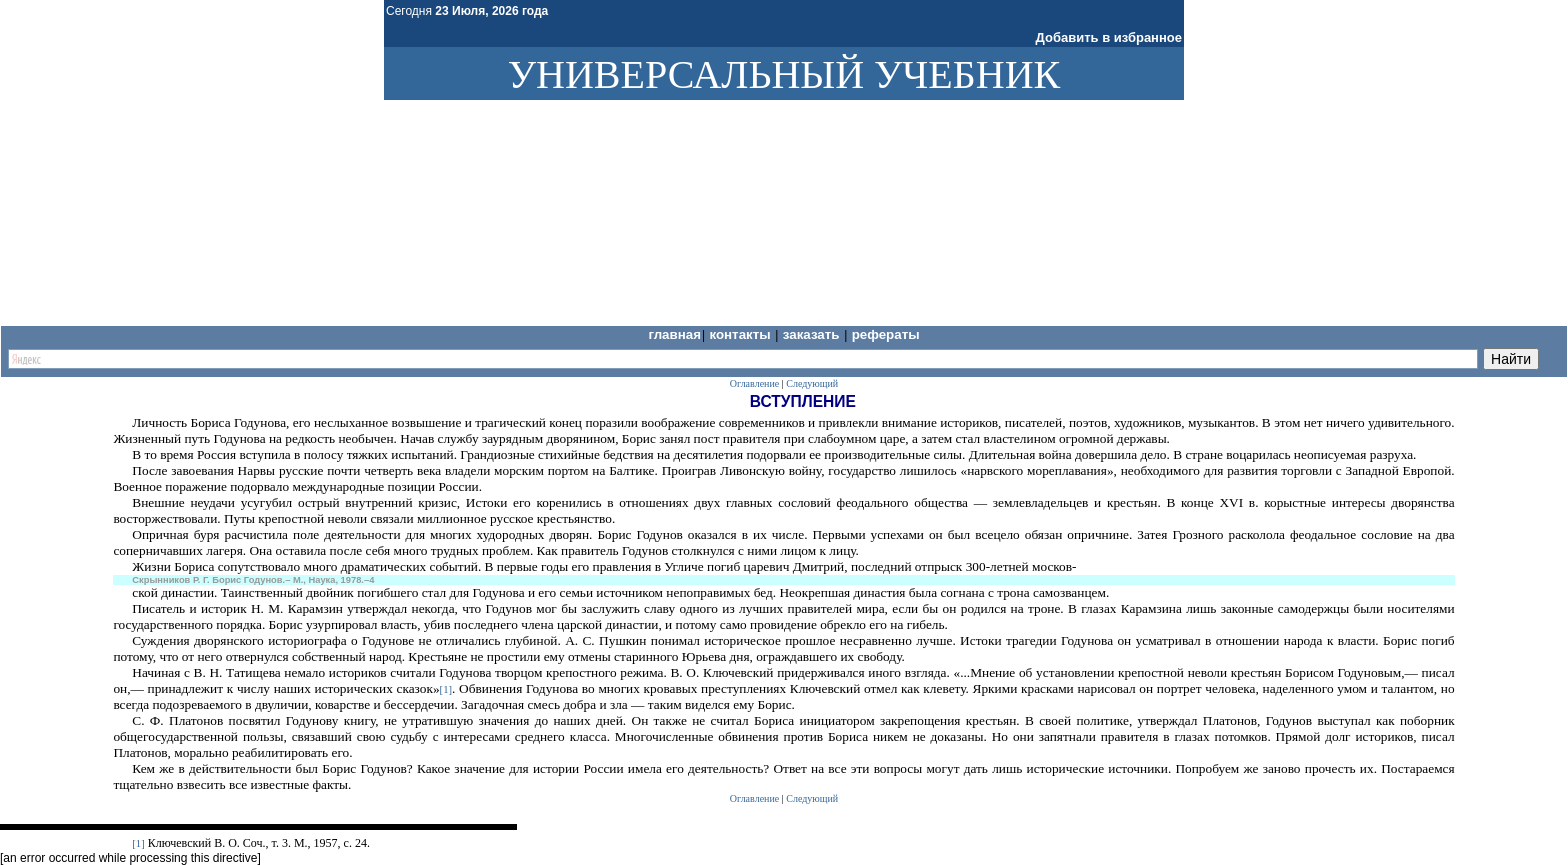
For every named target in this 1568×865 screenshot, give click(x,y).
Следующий (812, 383)
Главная (674, 334)
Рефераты (886, 334)
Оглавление (754, 383)
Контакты (741, 334)
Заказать (813, 334)
